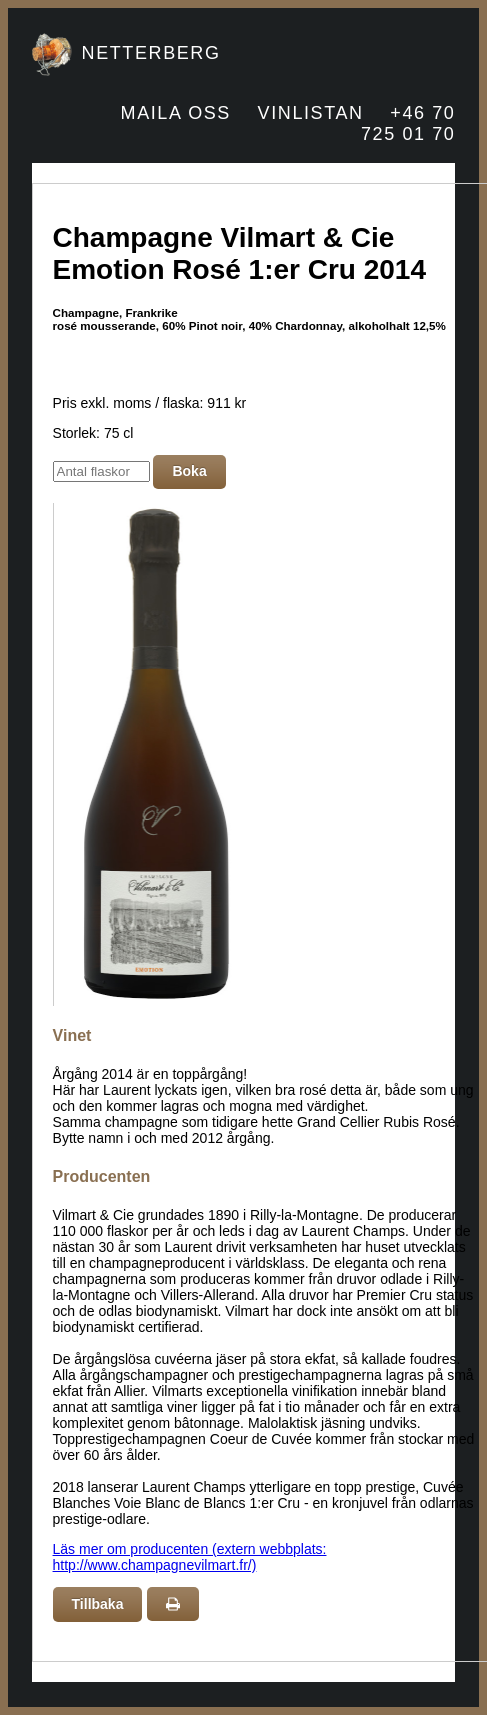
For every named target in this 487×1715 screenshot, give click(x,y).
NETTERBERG (151, 53)
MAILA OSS (176, 113)
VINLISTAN (311, 113)
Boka (189, 471)
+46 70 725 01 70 (408, 123)
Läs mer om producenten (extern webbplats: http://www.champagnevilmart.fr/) (190, 1557)
